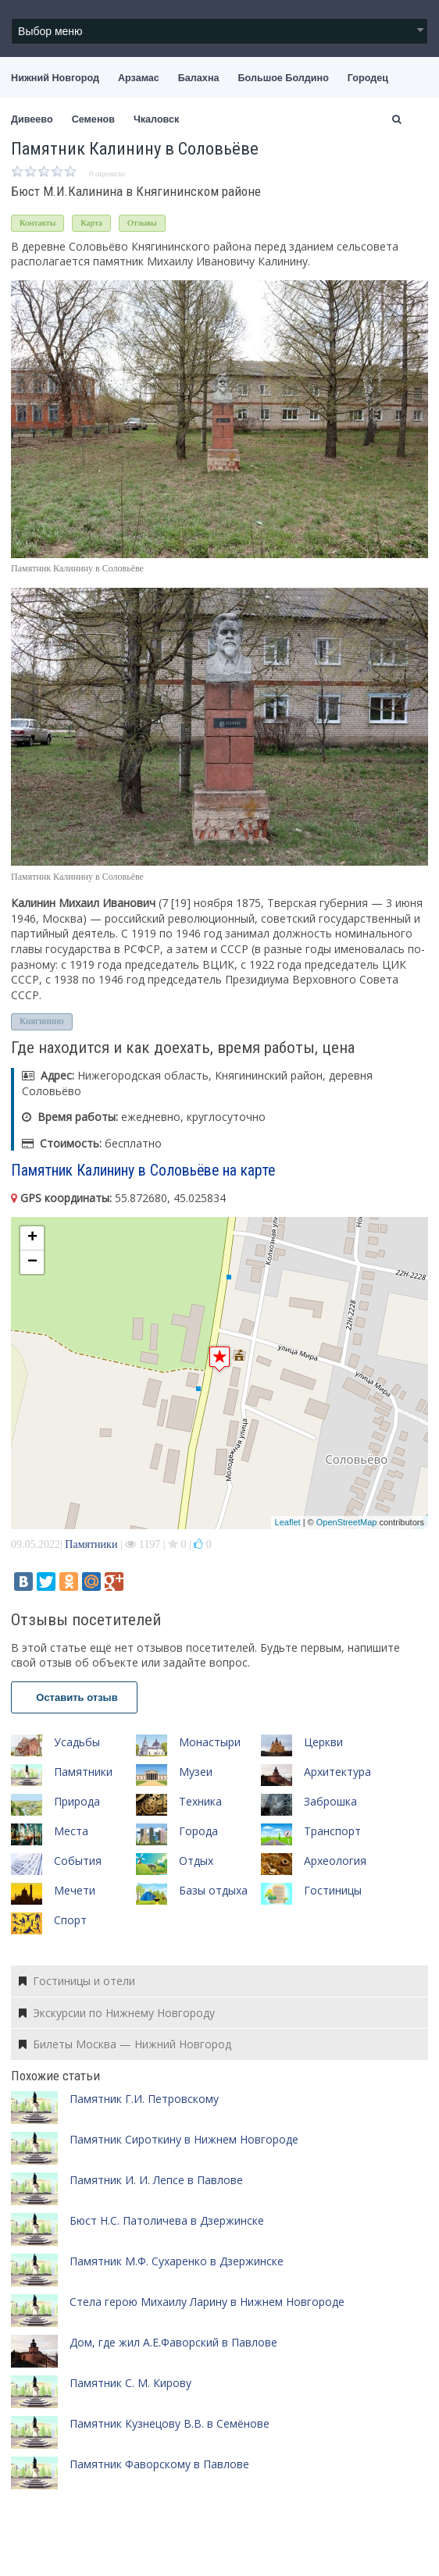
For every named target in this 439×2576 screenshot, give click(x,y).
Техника (200, 1801)
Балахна (199, 78)
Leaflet (288, 1522)
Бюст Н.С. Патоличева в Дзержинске (167, 2220)
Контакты (37, 222)
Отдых (196, 1860)
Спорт (70, 1919)
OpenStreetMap (346, 1522)
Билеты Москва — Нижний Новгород (125, 2044)
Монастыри (210, 1742)
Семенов (93, 119)
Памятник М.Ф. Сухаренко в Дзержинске (177, 2261)
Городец (368, 78)
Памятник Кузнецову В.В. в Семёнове (169, 2423)
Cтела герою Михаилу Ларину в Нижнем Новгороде (207, 2301)
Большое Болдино (283, 78)
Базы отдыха (213, 1890)
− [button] (32, 1262)
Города (198, 1830)
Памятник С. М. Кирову (130, 2382)
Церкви (323, 1742)
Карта (91, 222)
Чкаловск (156, 119)
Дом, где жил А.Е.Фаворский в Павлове (173, 2342)
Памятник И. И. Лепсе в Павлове (156, 2179)
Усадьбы (77, 1742)
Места (71, 1830)
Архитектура (337, 1771)
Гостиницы (333, 1890)
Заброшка (330, 1801)
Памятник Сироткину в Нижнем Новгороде (184, 2139)
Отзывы (142, 222)
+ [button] (32, 1238)
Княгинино (42, 1021)
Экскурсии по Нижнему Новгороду (117, 2012)
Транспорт (332, 1830)
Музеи (195, 1771)
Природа (77, 1801)
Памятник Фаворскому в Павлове (159, 2464)
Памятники (91, 1544)
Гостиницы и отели (77, 1980)
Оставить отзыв (74, 1697)
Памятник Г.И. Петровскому (144, 2098)
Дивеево (32, 119)
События (78, 1860)
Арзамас (138, 78)
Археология (335, 1860)
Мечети (74, 1890)
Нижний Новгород (55, 78)
